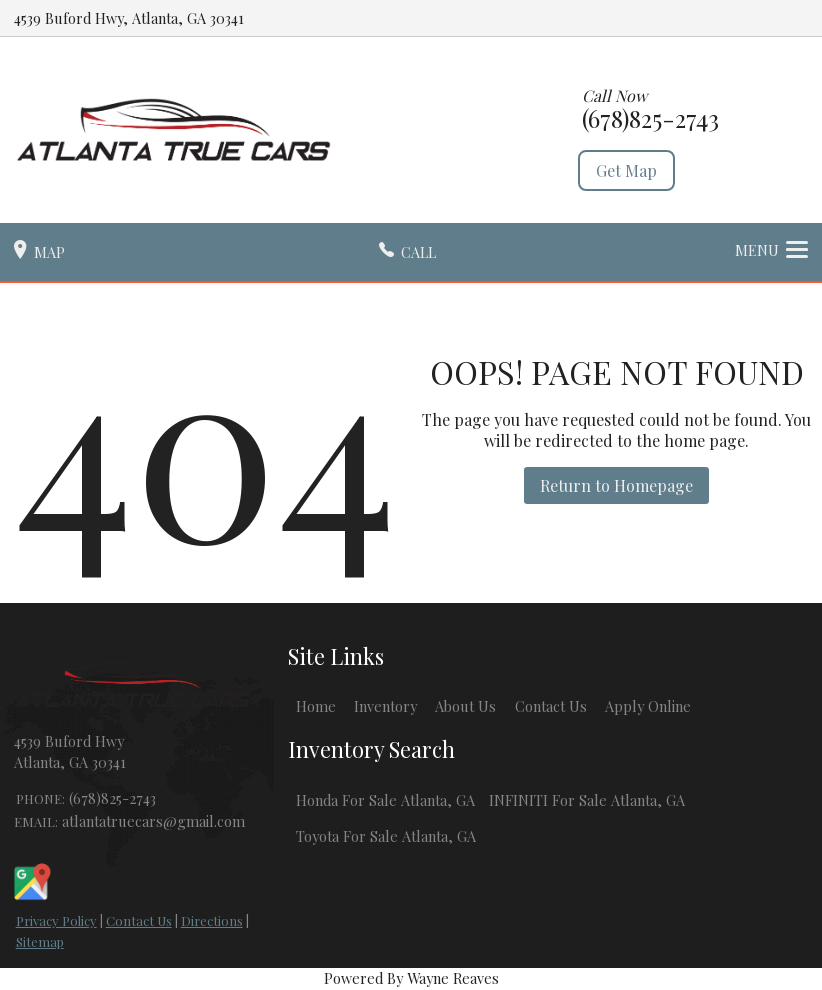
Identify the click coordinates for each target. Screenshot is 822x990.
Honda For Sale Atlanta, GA (385, 800)
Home (316, 706)
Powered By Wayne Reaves (411, 978)
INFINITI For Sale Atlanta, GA (587, 800)
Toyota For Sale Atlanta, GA (386, 836)
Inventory (385, 706)
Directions (212, 920)
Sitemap (40, 941)
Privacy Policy (56, 920)
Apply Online (648, 706)
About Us (465, 706)
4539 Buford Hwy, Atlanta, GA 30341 (129, 18)
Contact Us (139, 920)
